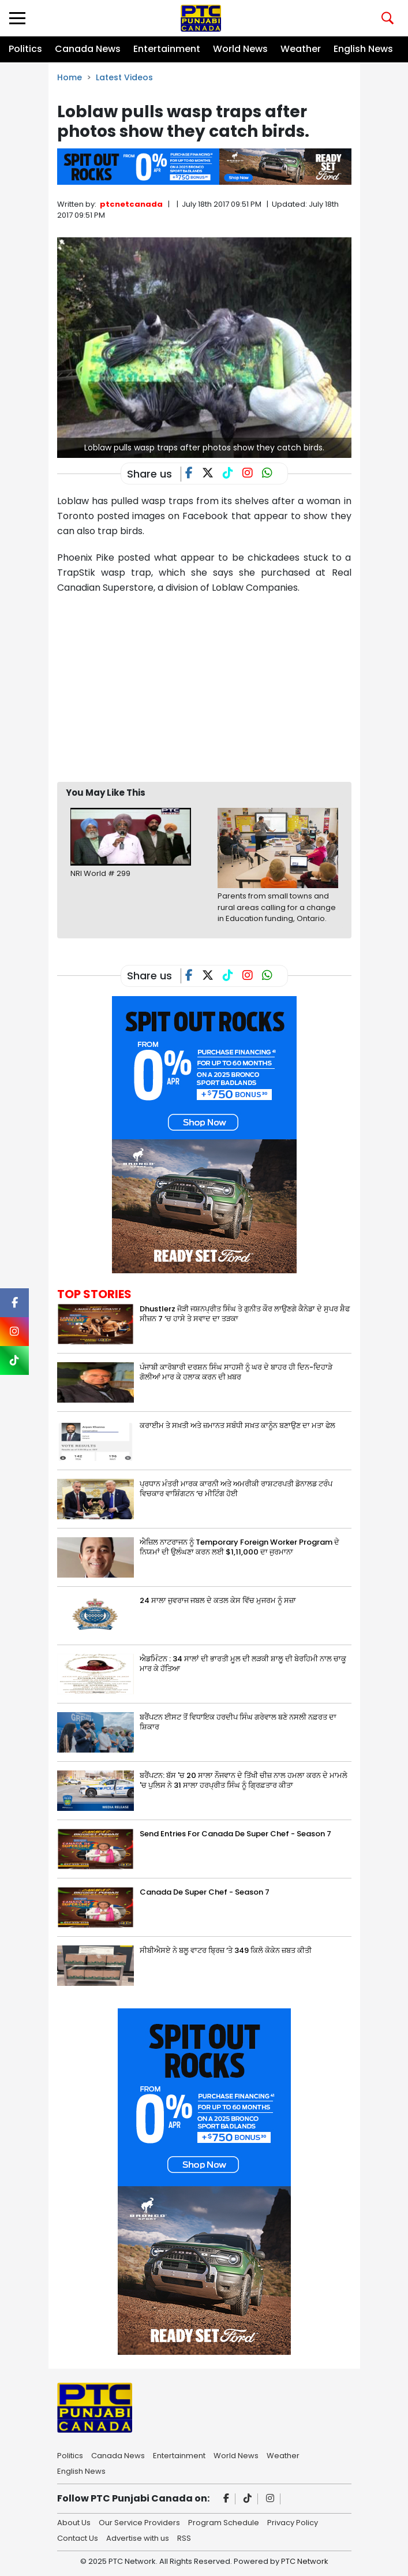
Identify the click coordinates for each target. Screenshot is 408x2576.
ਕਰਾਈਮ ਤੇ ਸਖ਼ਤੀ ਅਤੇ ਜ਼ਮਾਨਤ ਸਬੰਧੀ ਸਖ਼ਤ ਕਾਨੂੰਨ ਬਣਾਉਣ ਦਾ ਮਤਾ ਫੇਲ (237, 1425)
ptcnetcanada (131, 204)
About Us (74, 2521)
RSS (184, 2537)
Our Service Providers (139, 2521)
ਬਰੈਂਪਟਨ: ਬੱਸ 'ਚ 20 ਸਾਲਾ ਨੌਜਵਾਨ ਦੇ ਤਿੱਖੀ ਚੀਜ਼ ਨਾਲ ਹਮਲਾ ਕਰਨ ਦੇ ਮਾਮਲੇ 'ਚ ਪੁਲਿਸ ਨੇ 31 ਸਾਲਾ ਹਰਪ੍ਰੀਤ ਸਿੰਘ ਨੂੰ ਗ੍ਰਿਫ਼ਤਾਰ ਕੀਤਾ (243, 1780)
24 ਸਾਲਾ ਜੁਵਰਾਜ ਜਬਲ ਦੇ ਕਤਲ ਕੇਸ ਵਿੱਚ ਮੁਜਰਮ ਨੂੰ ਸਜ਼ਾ (218, 1600)
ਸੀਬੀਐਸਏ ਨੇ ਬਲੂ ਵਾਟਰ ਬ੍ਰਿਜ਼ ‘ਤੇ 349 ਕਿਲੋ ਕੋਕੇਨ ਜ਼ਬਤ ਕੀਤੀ (226, 1950)
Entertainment (166, 48)
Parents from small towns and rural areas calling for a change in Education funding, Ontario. (277, 907)
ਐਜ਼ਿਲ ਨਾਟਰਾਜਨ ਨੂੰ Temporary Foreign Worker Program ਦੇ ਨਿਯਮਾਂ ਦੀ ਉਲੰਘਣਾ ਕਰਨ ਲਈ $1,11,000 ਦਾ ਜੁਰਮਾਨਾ (239, 1547)
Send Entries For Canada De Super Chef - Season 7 (235, 1833)
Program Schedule (223, 2521)
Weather (300, 48)
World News (240, 48)
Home (69, 77)
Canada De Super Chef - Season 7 (204, 1892)
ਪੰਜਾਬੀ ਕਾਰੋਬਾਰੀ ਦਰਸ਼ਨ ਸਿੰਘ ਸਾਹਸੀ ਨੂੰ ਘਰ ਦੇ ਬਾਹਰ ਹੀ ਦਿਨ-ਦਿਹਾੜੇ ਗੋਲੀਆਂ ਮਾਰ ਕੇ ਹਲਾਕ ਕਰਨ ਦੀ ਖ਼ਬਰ (236, 1372)
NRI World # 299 (100, 873)
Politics (25, 48)
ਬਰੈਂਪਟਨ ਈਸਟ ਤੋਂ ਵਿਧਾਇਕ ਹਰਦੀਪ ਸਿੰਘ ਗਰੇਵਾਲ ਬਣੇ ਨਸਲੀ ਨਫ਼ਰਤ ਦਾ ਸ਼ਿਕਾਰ (238, 1722)
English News (363, 48)
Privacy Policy (292, 2521)
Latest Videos (124, 77)
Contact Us (77, 2537)
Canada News (88, 48)
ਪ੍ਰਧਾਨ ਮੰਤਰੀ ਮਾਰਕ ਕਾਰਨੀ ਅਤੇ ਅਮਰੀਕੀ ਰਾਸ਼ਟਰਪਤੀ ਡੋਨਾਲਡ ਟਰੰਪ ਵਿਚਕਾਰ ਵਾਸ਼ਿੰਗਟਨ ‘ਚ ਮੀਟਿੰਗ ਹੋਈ (236, 1488)
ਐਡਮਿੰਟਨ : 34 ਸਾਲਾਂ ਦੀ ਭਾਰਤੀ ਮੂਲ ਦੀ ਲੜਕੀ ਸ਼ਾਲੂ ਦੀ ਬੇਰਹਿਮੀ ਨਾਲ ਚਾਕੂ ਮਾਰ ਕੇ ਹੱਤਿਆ (243, 1663)
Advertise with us (137, 2537)
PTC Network (304, 2561)
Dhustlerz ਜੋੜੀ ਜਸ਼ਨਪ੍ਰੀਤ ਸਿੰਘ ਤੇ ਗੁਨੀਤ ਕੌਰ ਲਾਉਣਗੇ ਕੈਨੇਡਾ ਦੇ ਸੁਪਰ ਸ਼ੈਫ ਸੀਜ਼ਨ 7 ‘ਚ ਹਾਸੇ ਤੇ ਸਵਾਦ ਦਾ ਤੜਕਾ (245, 1313)
